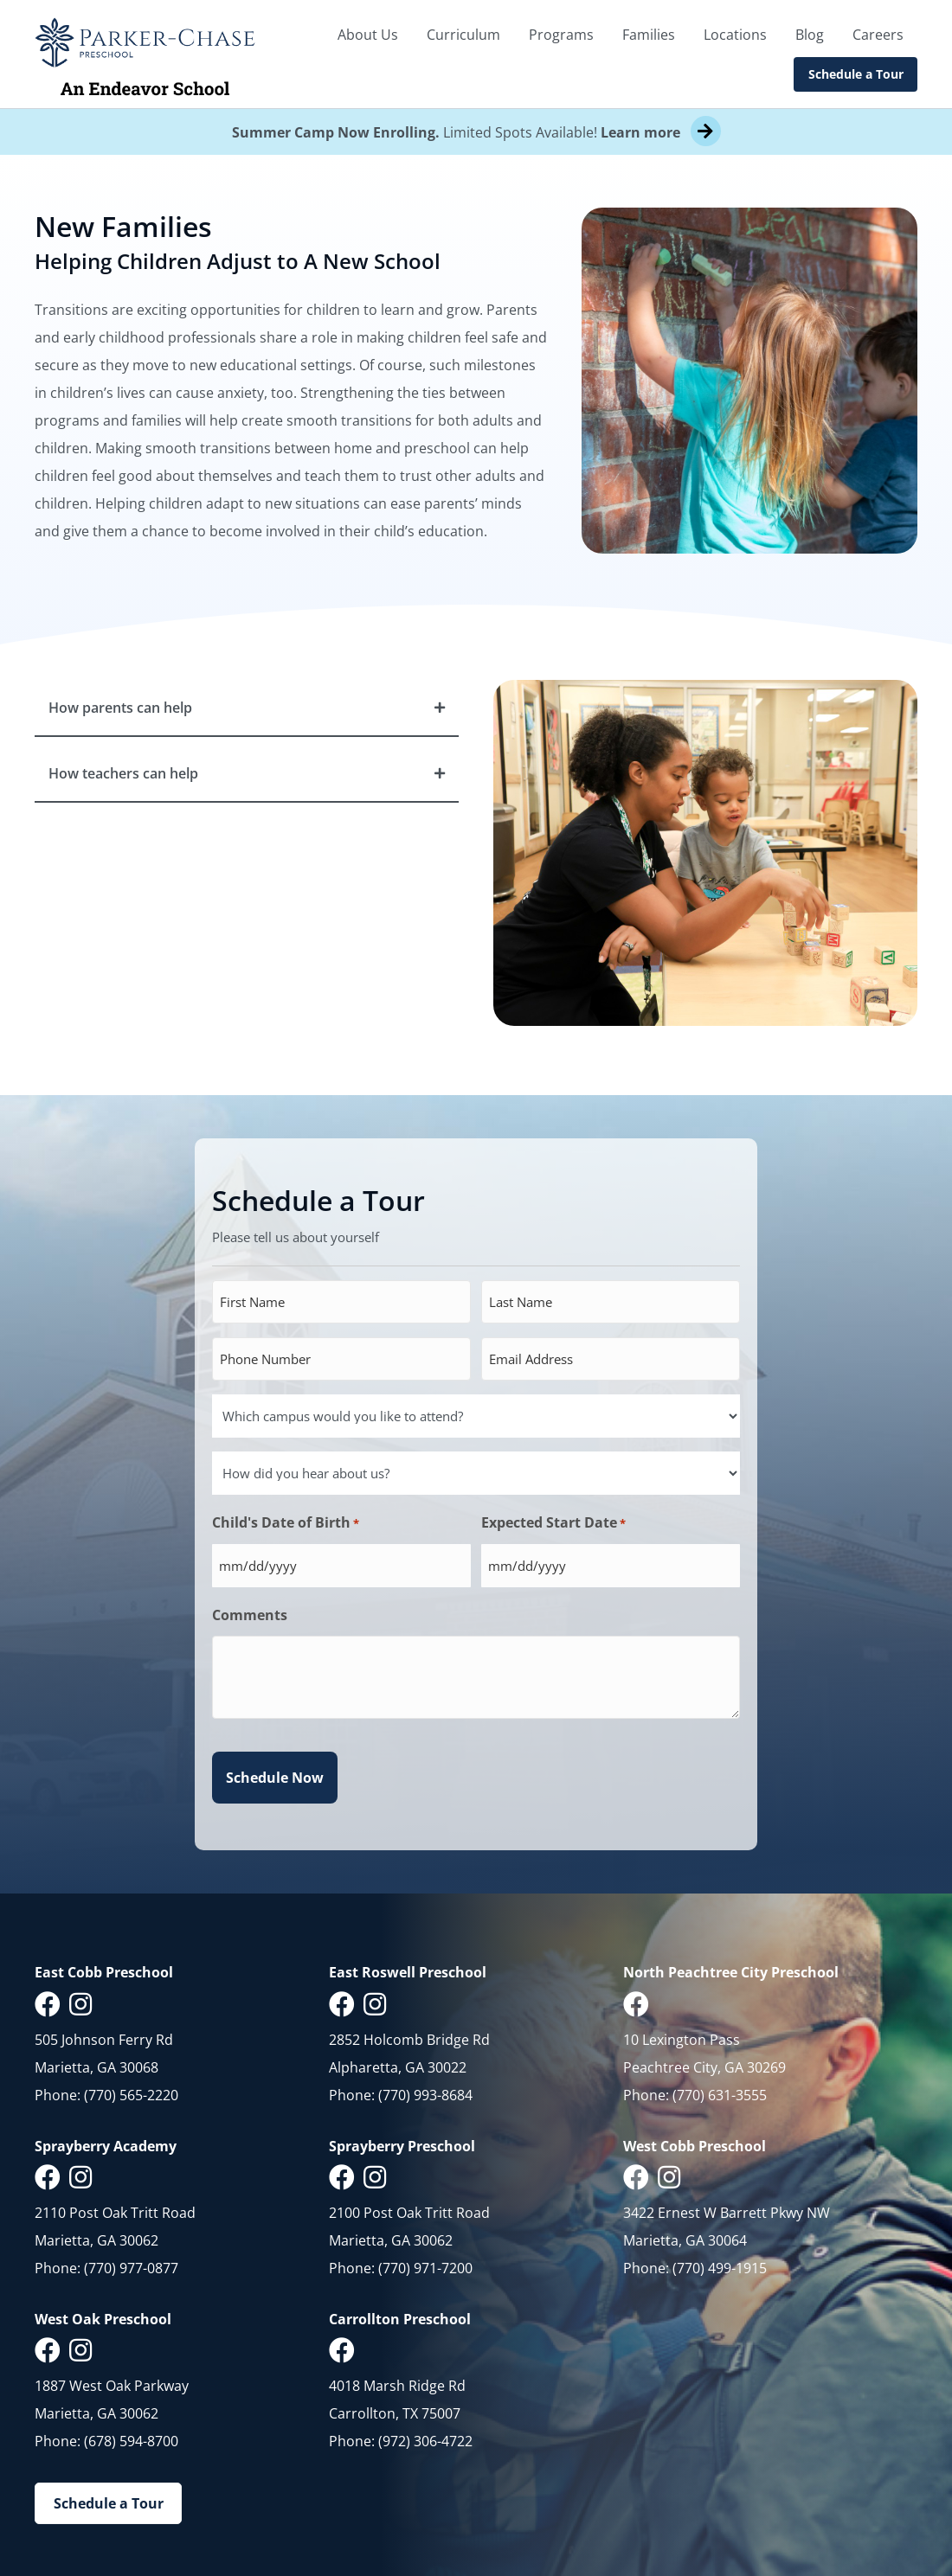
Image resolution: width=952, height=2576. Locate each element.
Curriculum (463, 34)
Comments (249, 1614)
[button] (247, 707)
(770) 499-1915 (719, 2268)
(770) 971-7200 (425, 2268)
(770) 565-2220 (131, 2095)
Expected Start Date (553, 1523)
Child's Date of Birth (285, 1523)
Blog (809, 34)
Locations (735, 34)
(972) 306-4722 (425, 2441)
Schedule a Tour (856, 74)
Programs (561, 34)
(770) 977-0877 (131, 2268)
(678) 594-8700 (131, 2441)
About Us (368, 34)
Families (648, 34)
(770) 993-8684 (425, 2095)
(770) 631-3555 (719, 2095)
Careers (878, 34)
